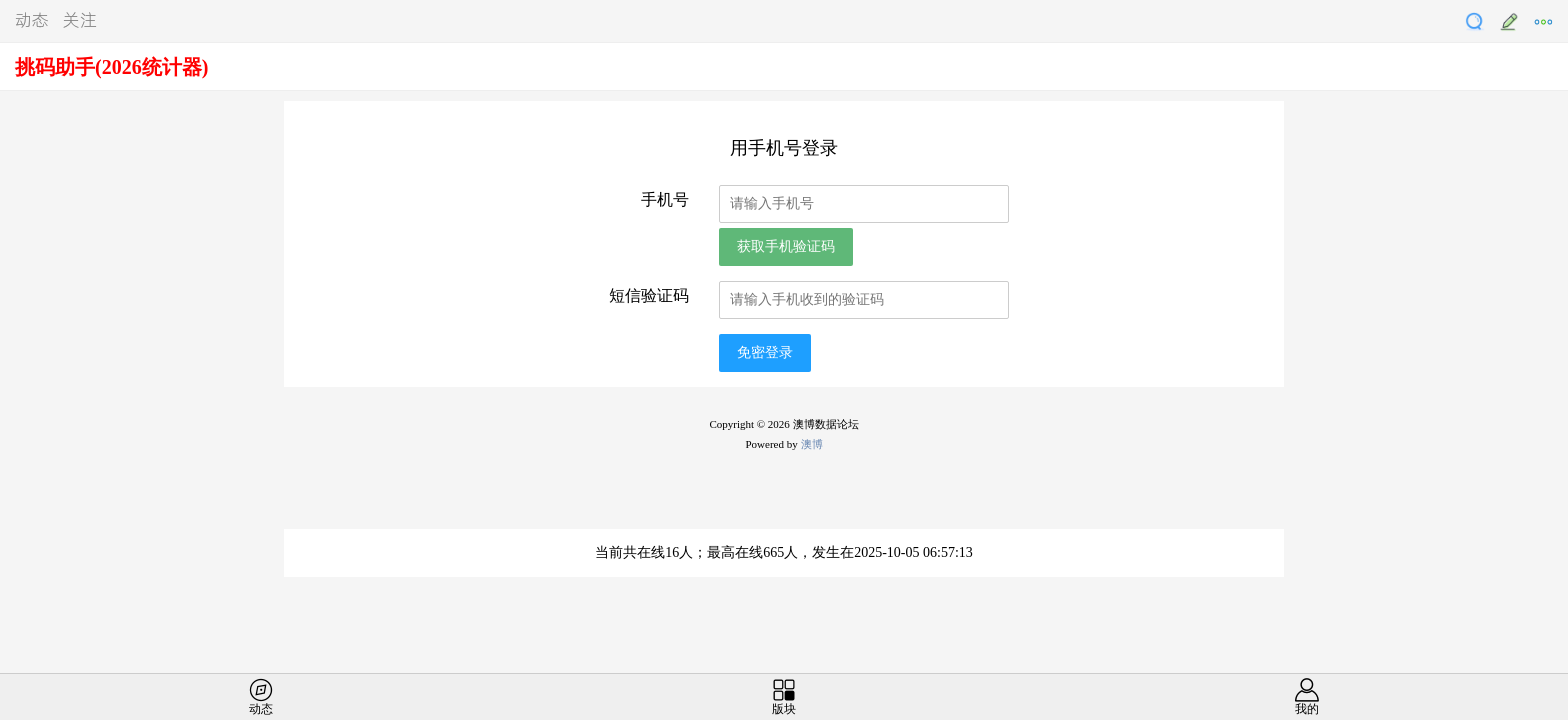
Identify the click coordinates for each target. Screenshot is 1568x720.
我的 (1307, 709)
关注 (80, 19)
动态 (32, 19)
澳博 (812, 444)
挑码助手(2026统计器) (111, 67)
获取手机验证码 (786, 246)
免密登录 (765, 352)
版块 (784, 709)
